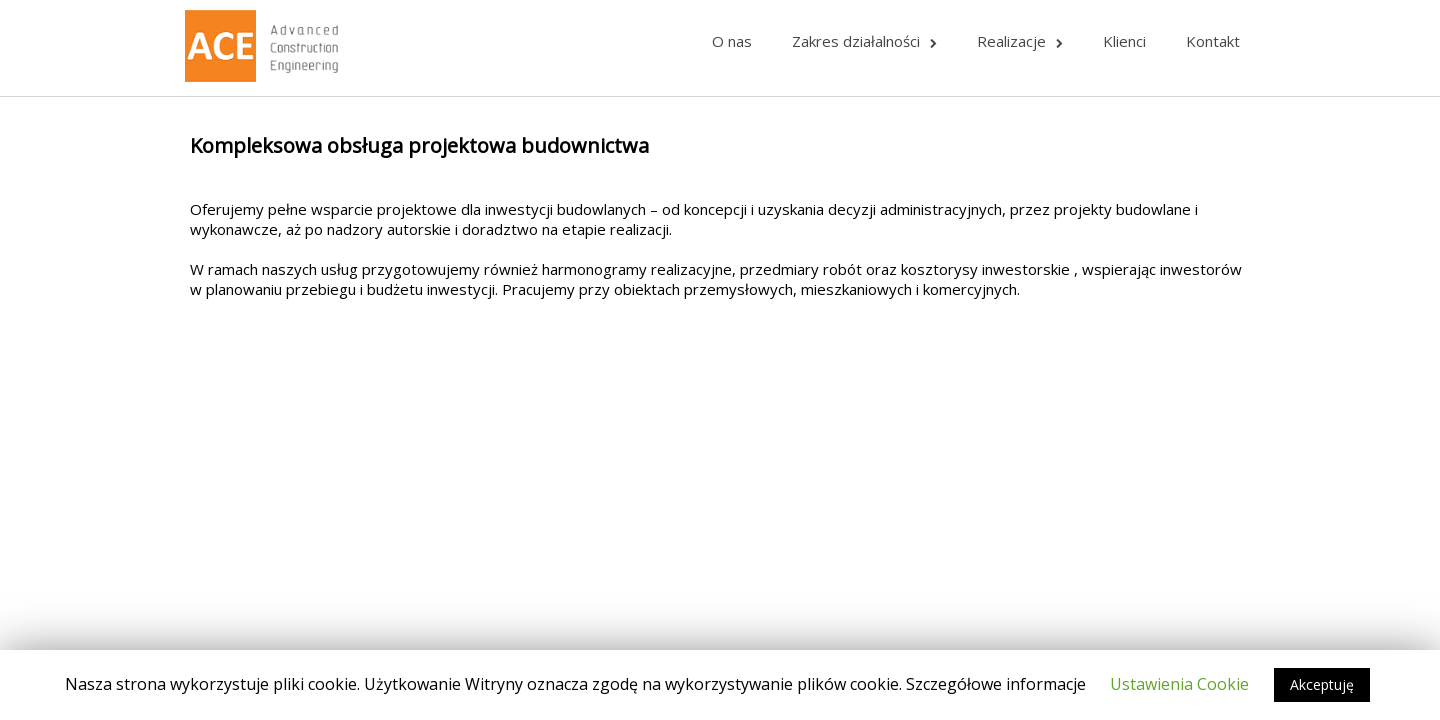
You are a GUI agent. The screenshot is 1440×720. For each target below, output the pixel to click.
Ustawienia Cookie (1179, 684)
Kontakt (1213, 41)
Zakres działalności (864, 41)
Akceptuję (1322, 684)
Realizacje (1020, 41)
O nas (732, 41)
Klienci (1124, 41)
